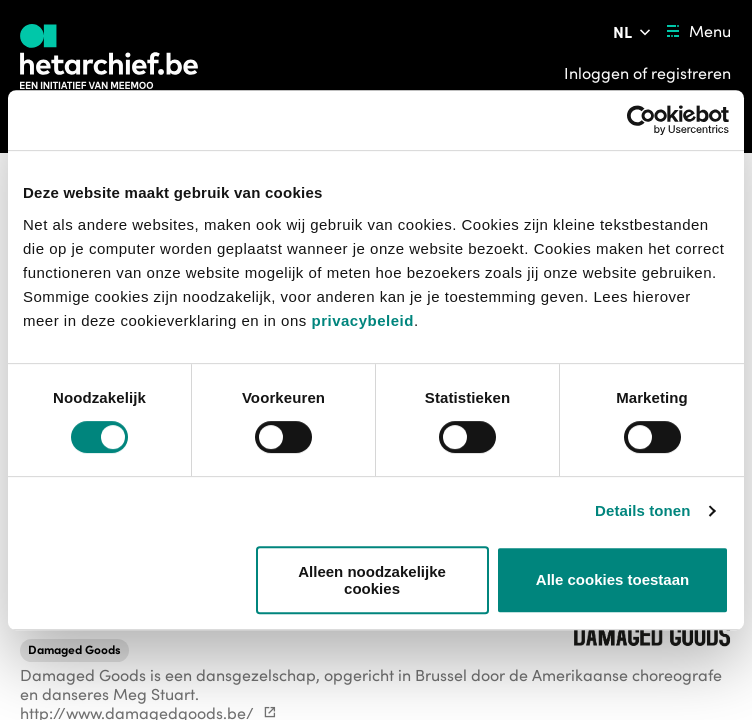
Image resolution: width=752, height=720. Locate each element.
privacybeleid (362, 320)
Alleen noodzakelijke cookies (372, 580)
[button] (74, 650)
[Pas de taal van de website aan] (633, 32)
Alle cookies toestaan (612, 579)
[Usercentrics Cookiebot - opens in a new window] (641, 120)
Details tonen (642, 510)
